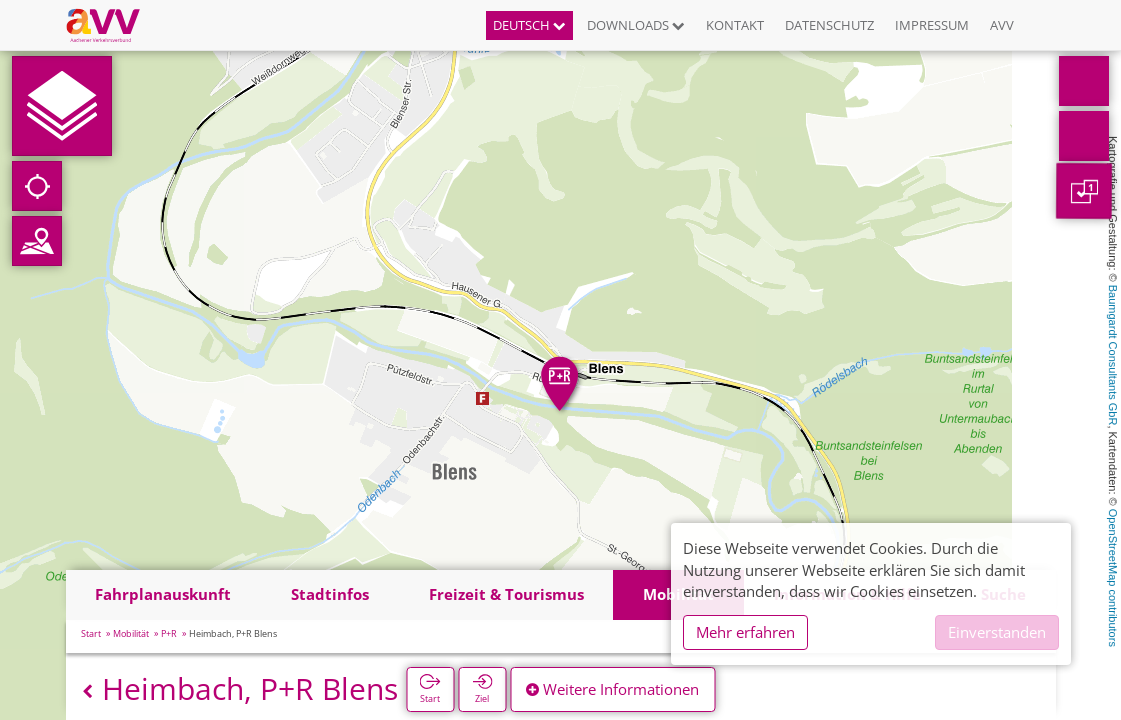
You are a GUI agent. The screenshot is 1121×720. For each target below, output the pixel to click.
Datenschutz (829, 25)
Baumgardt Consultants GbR (1113, 355)
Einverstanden (997, 632)
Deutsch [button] (529, 25)
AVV (1002, 25)
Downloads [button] (636, 25)
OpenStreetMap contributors (1113, 578)
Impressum (932, 25)
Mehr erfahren (745, 632)
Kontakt (735, 25)
